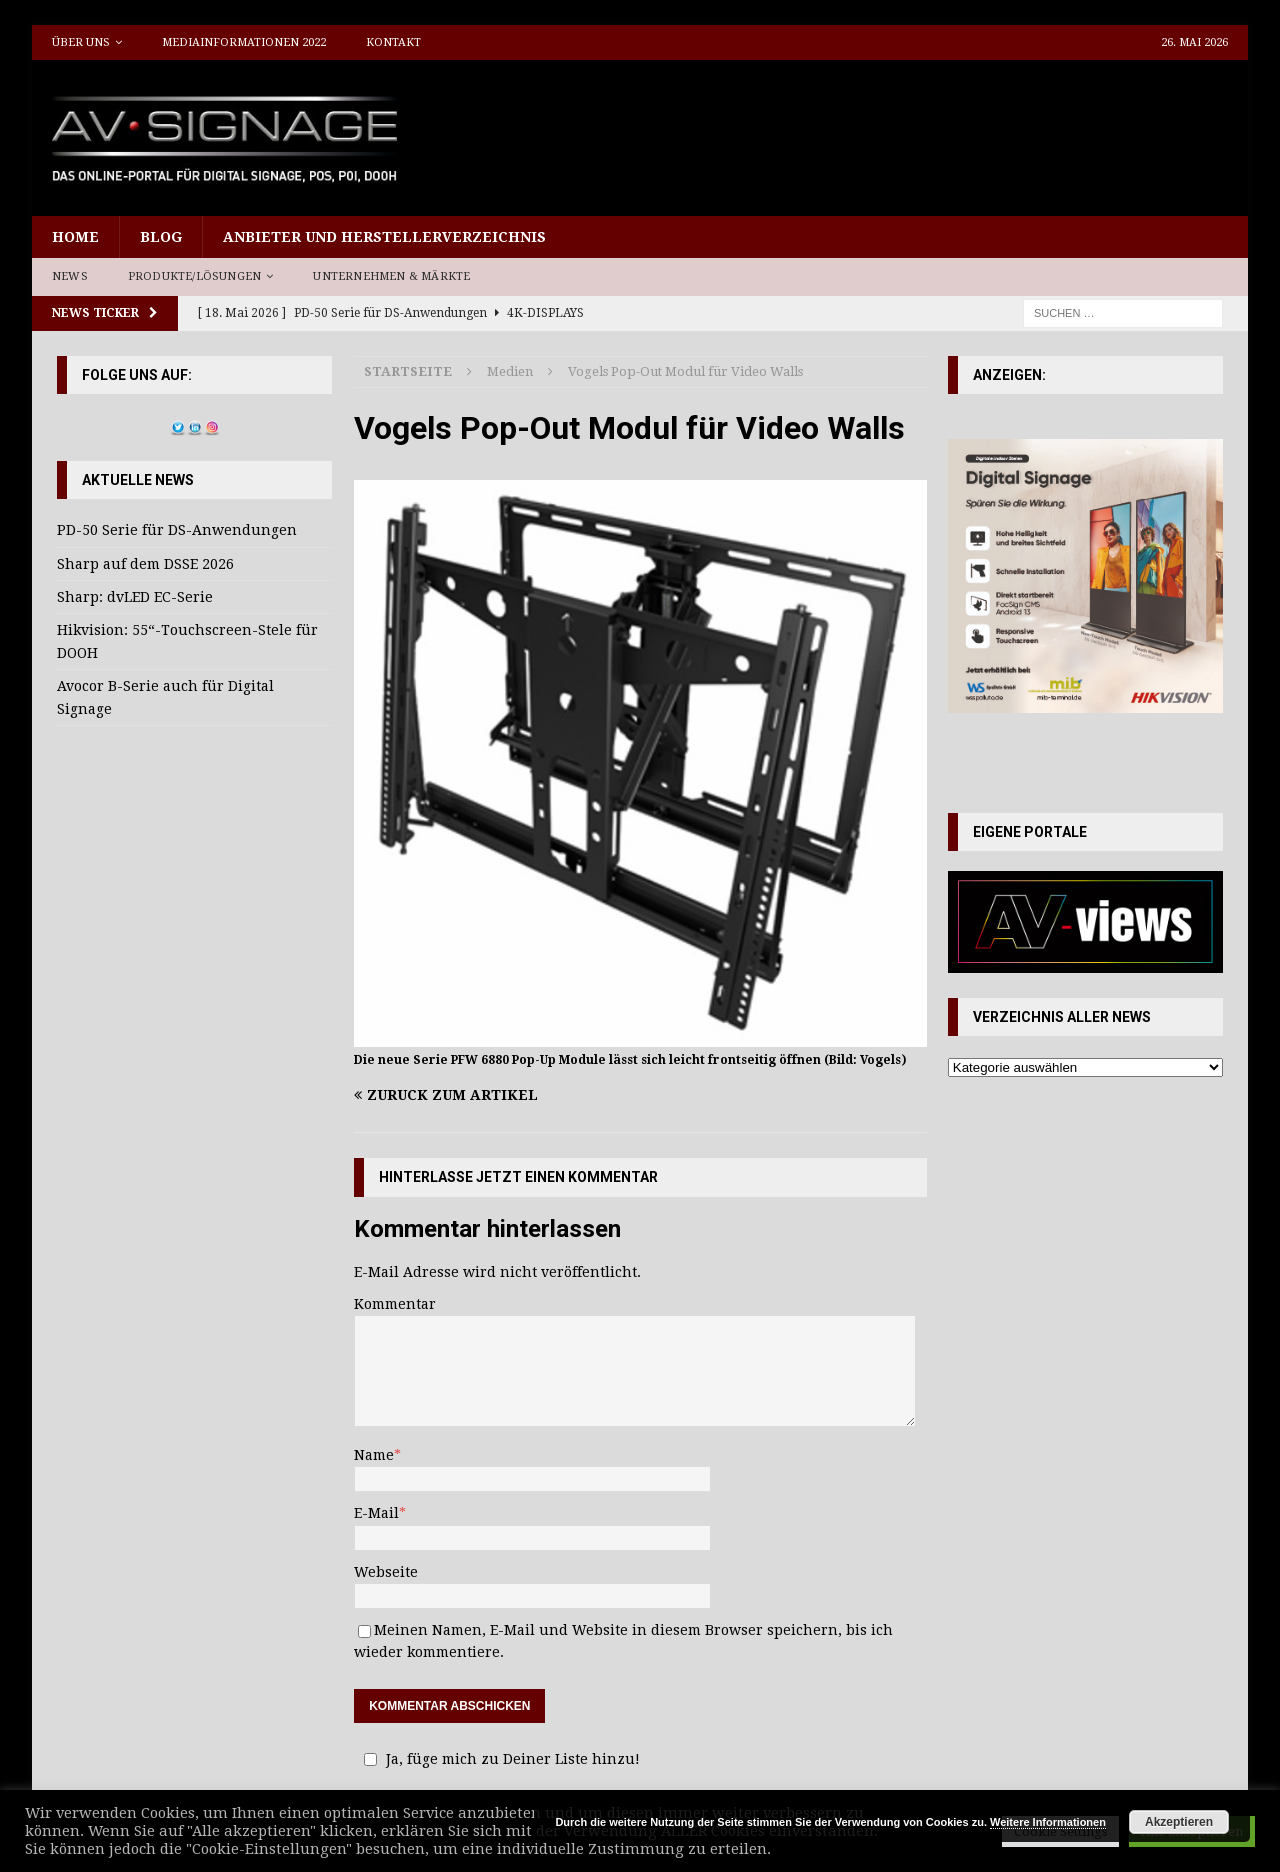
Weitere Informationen (1048, 1822)
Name (374, 1455)
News (70, 276)
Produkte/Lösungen (194, 276)
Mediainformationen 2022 (244, 42)
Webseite (386, 1572)
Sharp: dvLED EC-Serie (135, 597)
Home (75, 237)
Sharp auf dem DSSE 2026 (145, 564)
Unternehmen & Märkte (391, 276)
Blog (161, 237)
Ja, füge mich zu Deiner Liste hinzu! (499, 1759)
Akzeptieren (1179, 1822)
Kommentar (395, 1304)
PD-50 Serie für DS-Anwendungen (177, 530)
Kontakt (393, 42)
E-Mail (376, 1513)
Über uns (81, 42)
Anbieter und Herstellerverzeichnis (384, 237)
